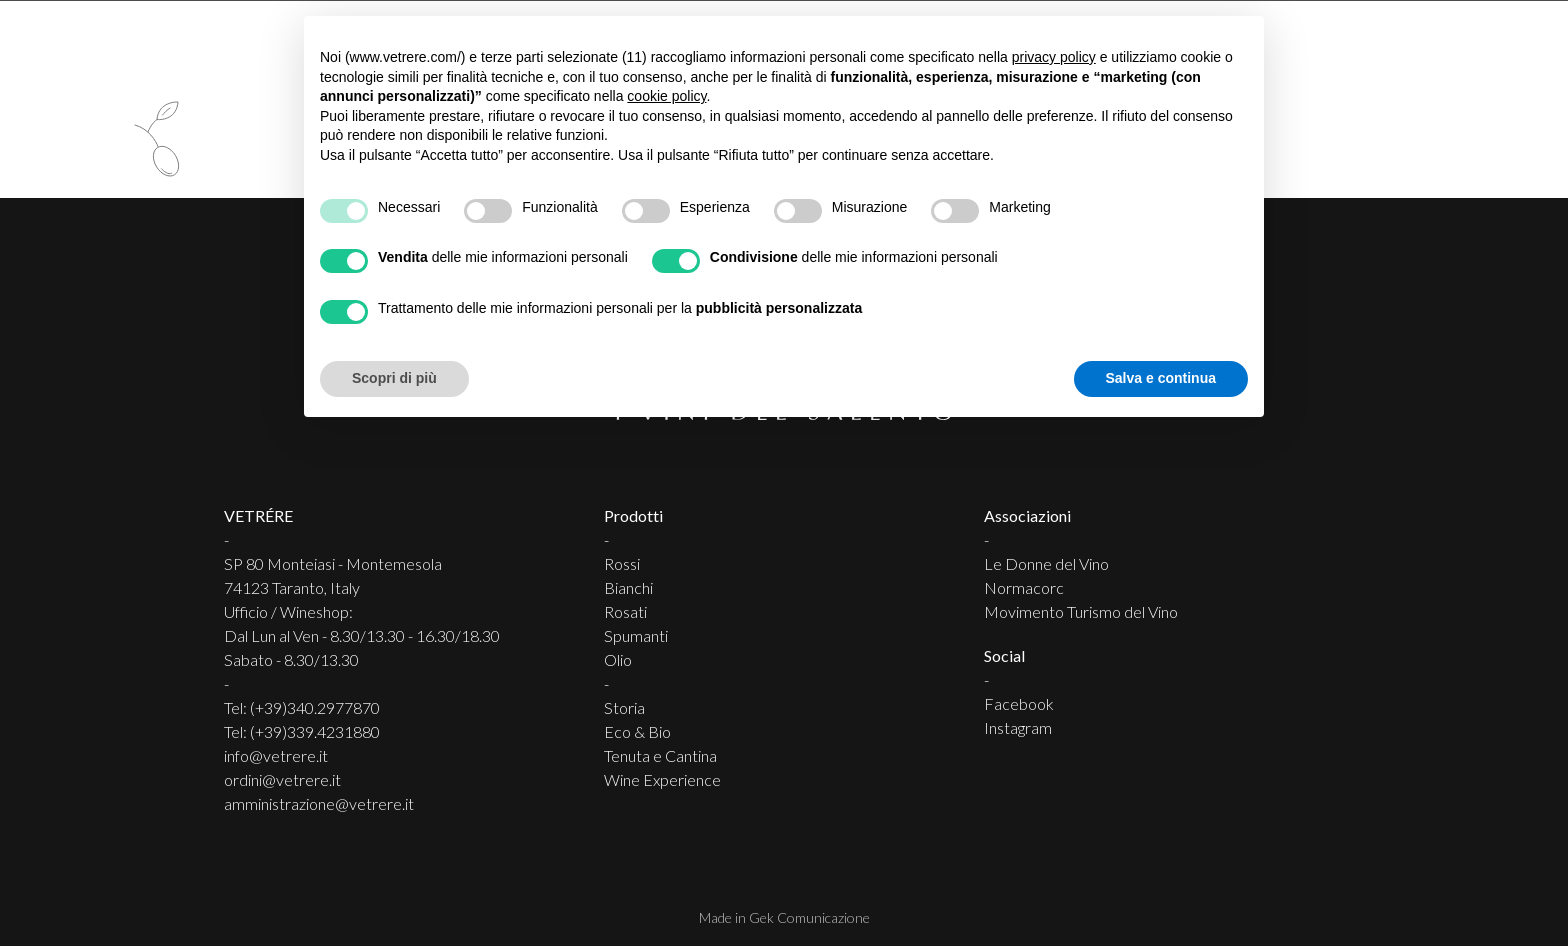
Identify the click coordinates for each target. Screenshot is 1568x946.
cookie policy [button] (666, 96)
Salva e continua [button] (1161, 378)
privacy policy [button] (1054, 57)
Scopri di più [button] (394, 378)
